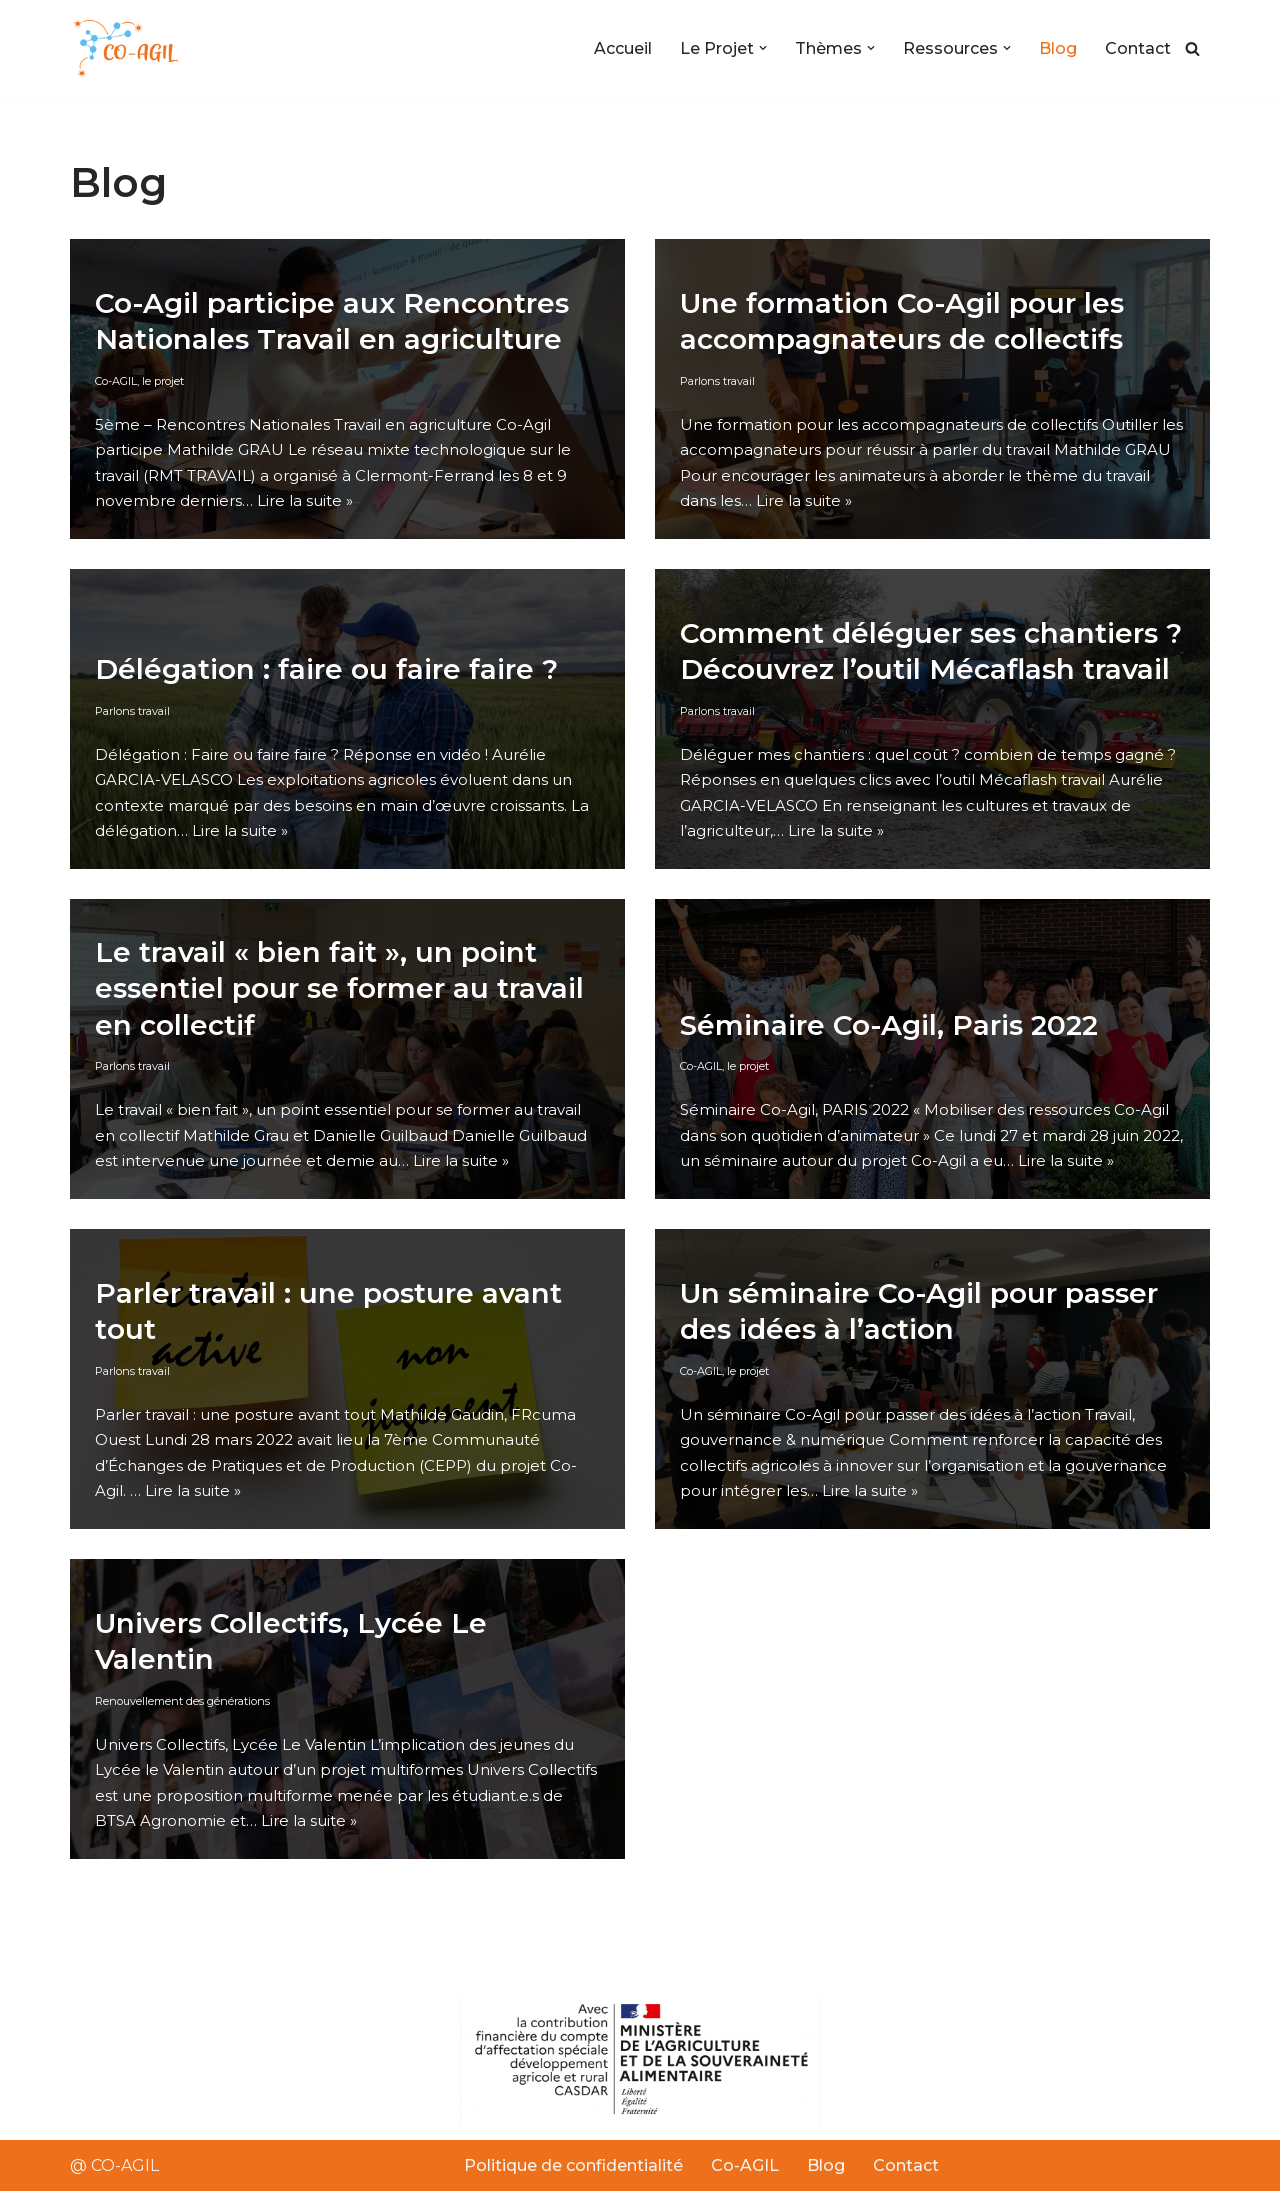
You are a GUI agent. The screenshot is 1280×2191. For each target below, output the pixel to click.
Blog (1058, 48)
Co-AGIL (745, 2165)
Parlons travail (717, 380)
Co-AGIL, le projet (139, 380)
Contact (1138, 48)
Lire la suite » (305, 500)
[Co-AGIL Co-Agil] (130, 48)
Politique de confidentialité (573, 2165)
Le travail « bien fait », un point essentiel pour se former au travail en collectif (339, 988)
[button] (763, 48)
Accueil (623, 48)
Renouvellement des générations (182, 1700)
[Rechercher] (1192, 48)
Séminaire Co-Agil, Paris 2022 (889, 1024)
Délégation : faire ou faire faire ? (326, 669)
